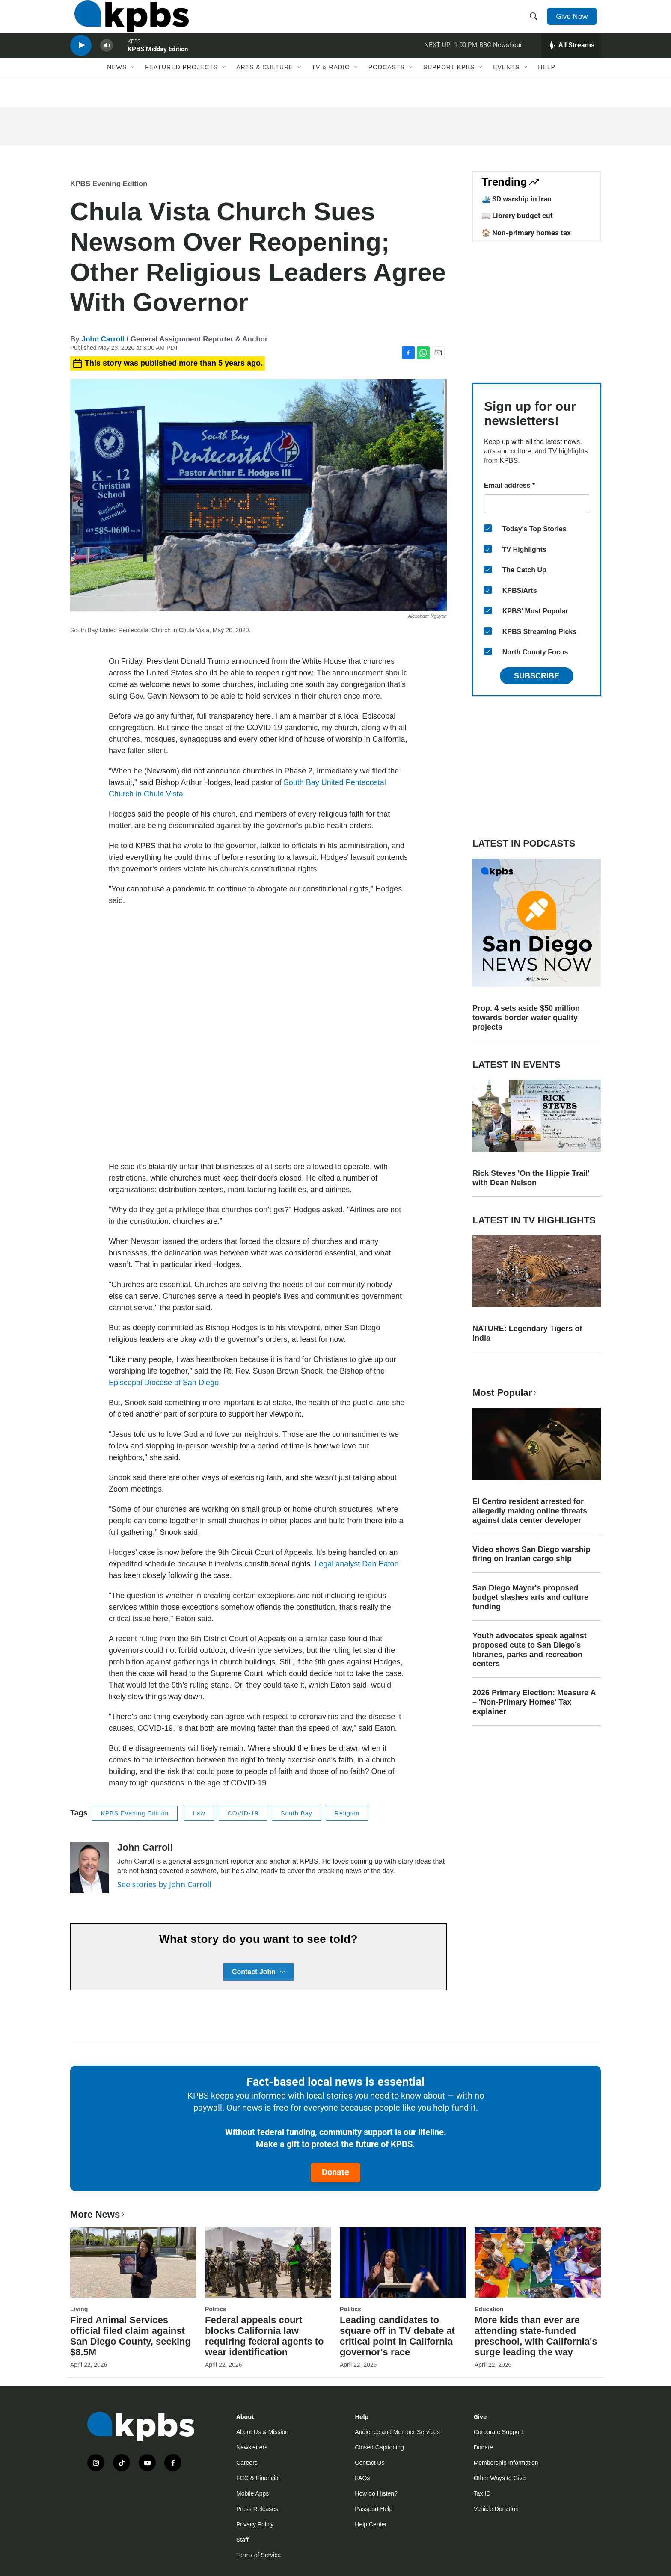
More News (98, 2214)
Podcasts (386, 88)
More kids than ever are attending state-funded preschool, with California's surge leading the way (536, 2336)
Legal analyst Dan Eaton (356, 1564)
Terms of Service (258, 2555)
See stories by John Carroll (164, 1884)
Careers (247, 2462)
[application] (258, 1034)
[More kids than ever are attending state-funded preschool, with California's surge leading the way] (538, 2262)
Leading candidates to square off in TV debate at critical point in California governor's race (397, 2336)
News (117, 88)
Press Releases (257, 2508)
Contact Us (369, 2462)
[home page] (127, 22)
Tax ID (482, 2493)
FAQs (362, 2478)
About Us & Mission (262, 2431)
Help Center (371, 2524)
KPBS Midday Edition (158, 66)
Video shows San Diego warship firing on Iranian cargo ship (531, 1554)
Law (199, 1813)
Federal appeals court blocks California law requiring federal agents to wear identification (264, 2336)
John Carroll (102, 339)
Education (489, 2309)
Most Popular (505, 1392)
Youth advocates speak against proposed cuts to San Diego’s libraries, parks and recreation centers (529, 1649)
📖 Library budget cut (517, 215)
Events (506, 88)
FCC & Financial (258, 2478)
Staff (242, 2539)
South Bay (296, 1813)
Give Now (575, 22)
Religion (347, 1813)
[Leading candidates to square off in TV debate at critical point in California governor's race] (403, 2262)
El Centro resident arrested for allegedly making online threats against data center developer (529, 1511)
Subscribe (536, 676)
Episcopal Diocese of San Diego (164, 1382)
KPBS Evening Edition (108, 184)
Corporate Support (498, 2431)
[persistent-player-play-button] (81, 62)
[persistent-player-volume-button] (106, 62)
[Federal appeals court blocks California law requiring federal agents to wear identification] (268, 2262)
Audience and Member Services (397, 2431)
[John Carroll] (89, 1867)
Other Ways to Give (500, 2478)
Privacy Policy (254, 2524)
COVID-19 (243, 1813)
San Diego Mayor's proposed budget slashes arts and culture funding (530, 1597)
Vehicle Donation (496, 2508)
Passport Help (373, 2508)
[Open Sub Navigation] (133, 88)
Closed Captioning (379, 2447)
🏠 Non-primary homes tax (526, 232)
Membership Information (506, 2462)
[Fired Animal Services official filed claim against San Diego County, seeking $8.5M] (133, 2262)
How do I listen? (376, 2493)
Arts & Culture (264, 88)
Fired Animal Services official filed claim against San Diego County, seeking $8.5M (130, 2336)
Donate (335, 2172)
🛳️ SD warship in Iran (516, 199)
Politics (215, 2309)
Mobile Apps (252, 2493)
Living (79, 2309)
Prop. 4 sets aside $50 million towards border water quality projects (526, 1017)
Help (546, 88)
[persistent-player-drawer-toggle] (571, 62)
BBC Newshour (500, 61)
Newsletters (251, 2447)
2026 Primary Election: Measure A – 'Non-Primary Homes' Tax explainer (534, 1702)
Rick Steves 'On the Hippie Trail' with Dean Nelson (531, 1178)
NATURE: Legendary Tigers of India (527, 1333)
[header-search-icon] (536, 23)
